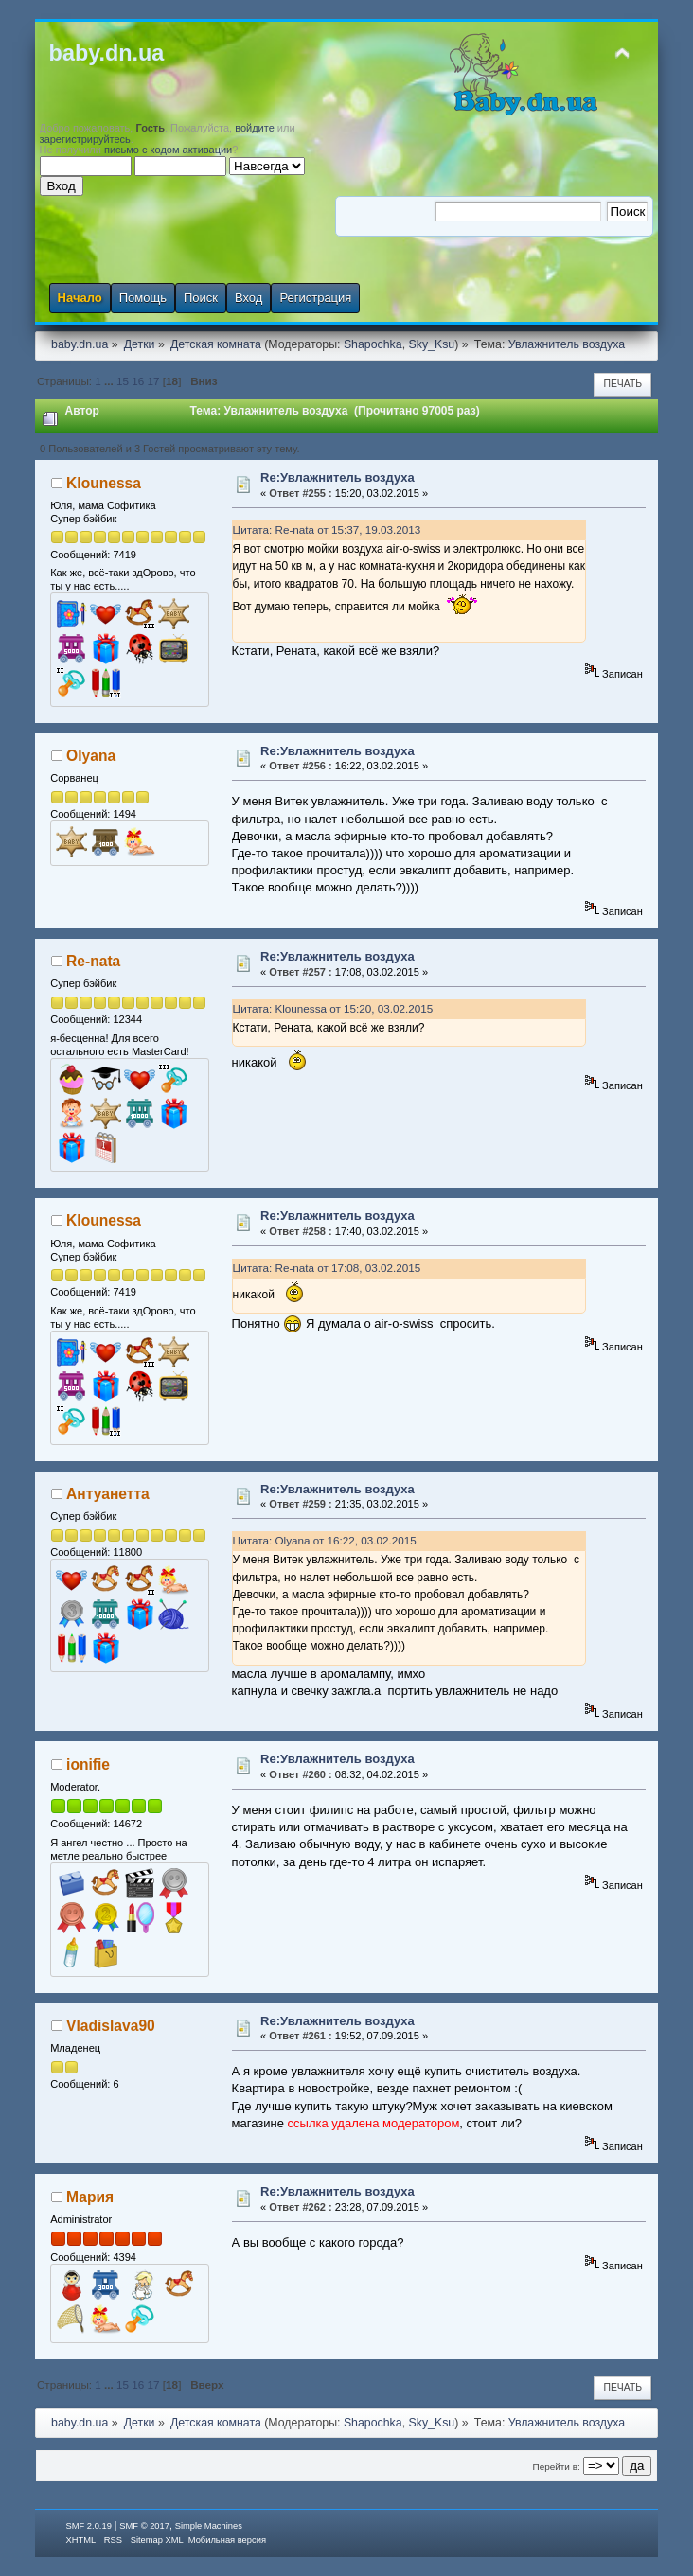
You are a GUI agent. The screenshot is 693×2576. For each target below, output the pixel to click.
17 (154, 381)
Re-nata (93, 961)
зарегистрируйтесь (85, 139)
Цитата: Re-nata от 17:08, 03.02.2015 (327, 1268)
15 (122, 381)
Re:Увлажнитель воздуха (337, 477)
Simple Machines (208, 2526)
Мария (90, 2197)
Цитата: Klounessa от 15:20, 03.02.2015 (333, 1008)
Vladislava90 (110, 2026)
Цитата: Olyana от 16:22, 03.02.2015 (325, 1540)
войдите (255, 127)
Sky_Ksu (432, 344)
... (110, 381)
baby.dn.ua (107, 53)
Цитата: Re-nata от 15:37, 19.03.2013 (327, 529)
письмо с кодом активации (168, 149)
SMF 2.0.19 (89, 2526)
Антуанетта (108, 1494)
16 (138, 381)
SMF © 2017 (144, 2526)
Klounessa (103, 483)
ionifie (88, 1764)
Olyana (91, 756)
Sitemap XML (157, 2540)
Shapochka (373, 344)
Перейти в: (556, 2466)
